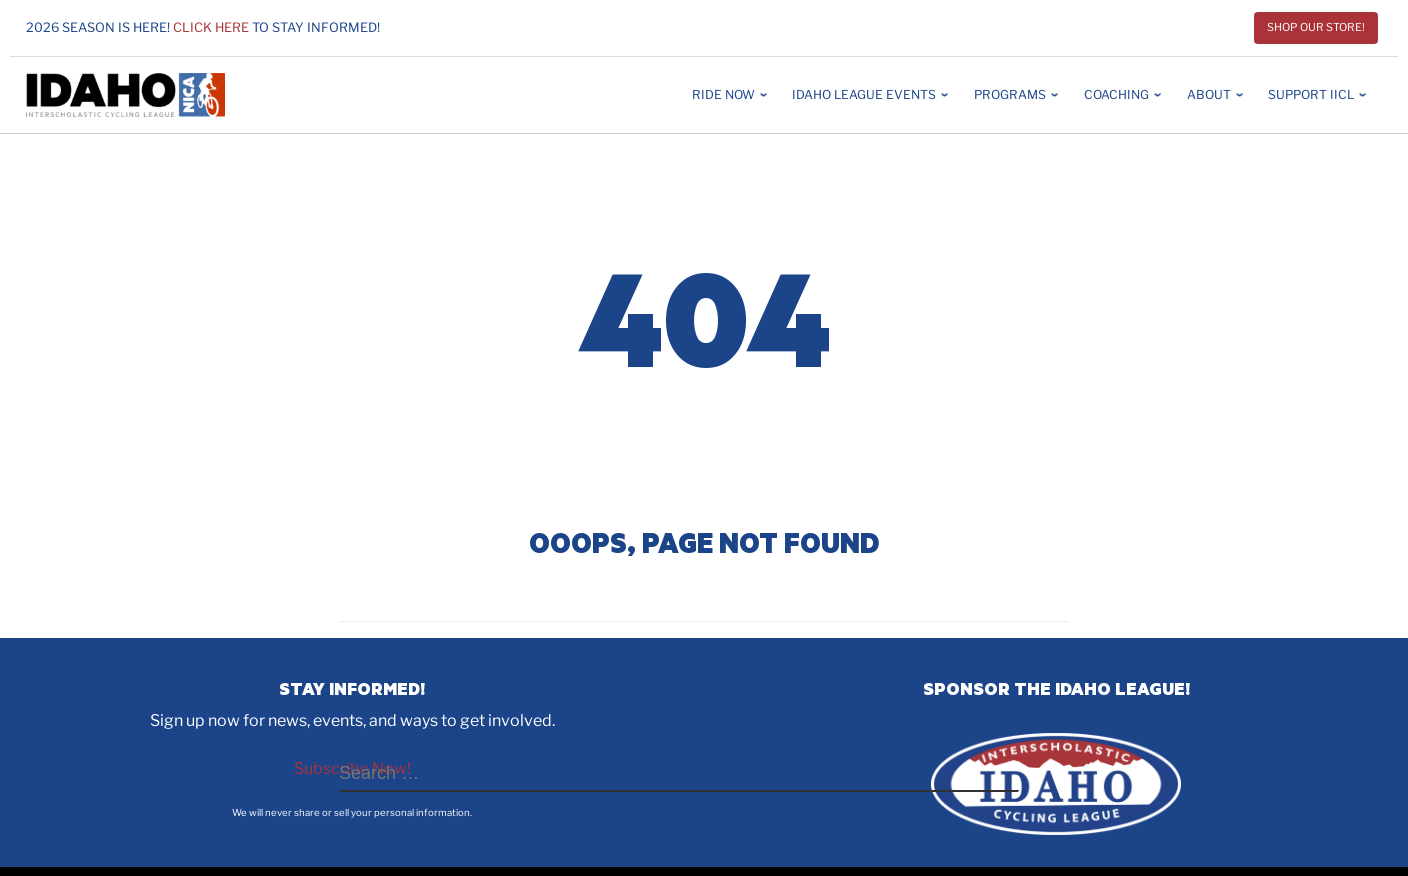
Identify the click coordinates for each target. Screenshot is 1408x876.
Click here (211, 27)
